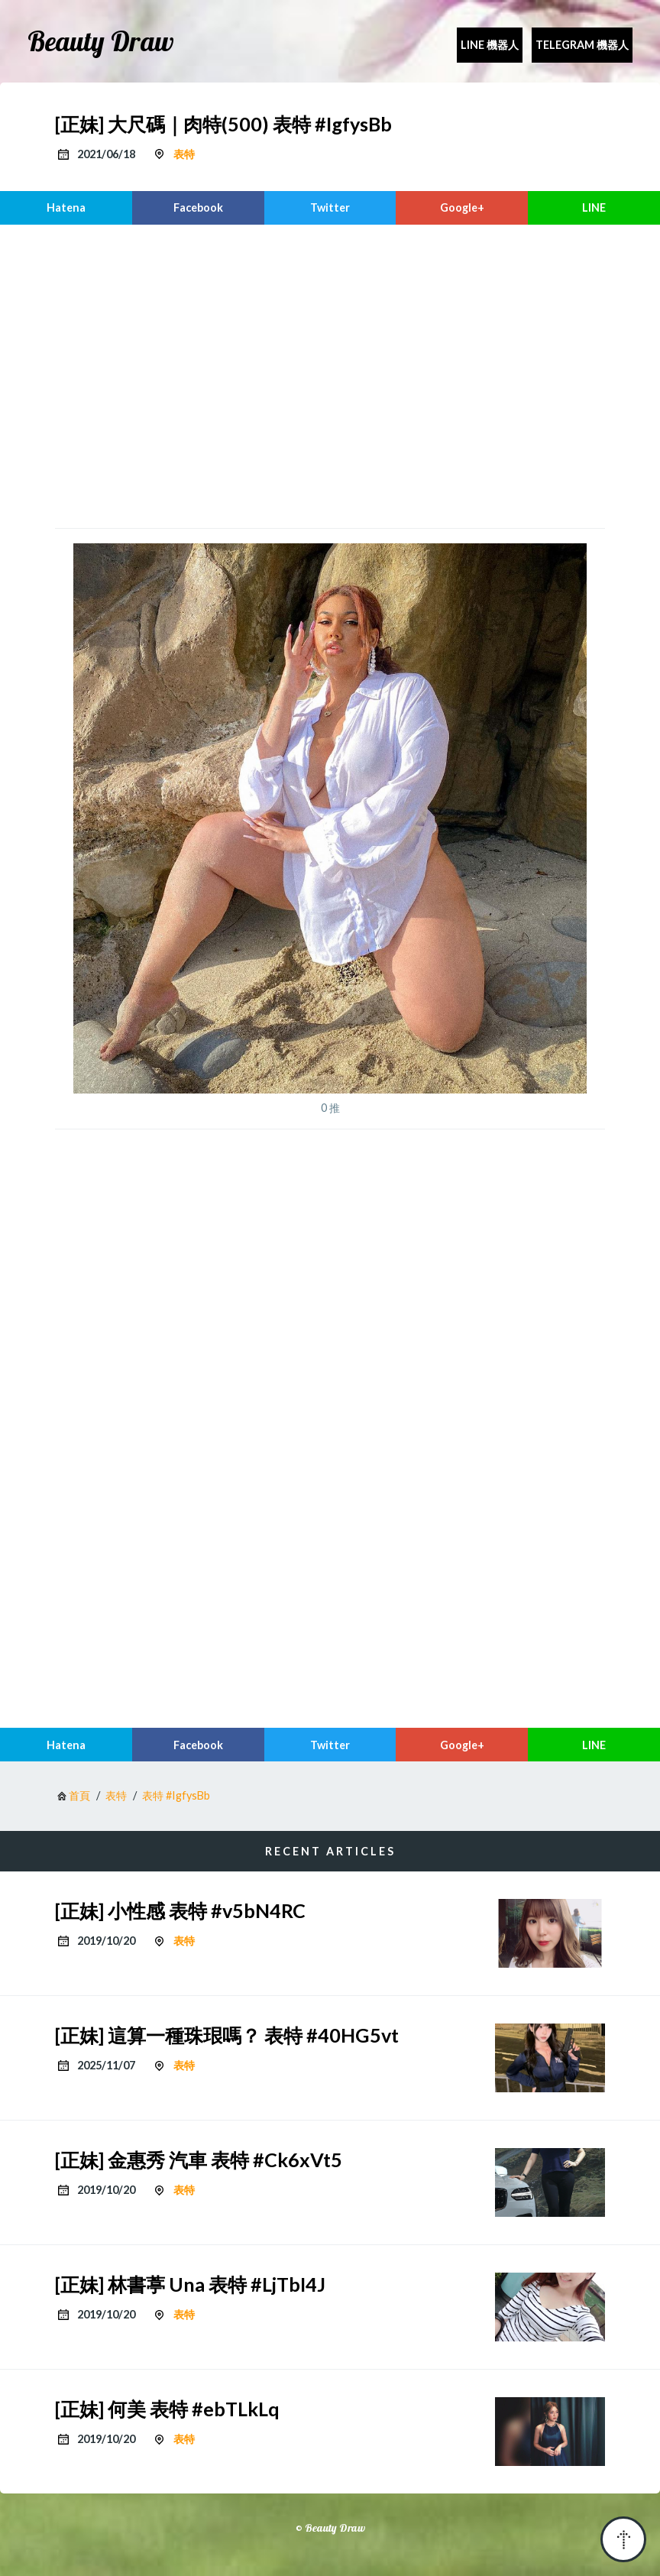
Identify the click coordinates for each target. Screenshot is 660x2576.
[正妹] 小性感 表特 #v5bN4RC (180, 1910)
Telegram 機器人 (582, 44)
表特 (184, 153)
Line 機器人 (490, 44)
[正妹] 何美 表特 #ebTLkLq (167, 2408)
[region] (330, 374)
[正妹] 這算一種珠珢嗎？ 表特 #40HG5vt (227, 2035)
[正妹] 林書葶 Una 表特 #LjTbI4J (190, 2284)
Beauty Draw (101, 41)
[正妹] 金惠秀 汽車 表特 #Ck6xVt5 (198, 2159)
